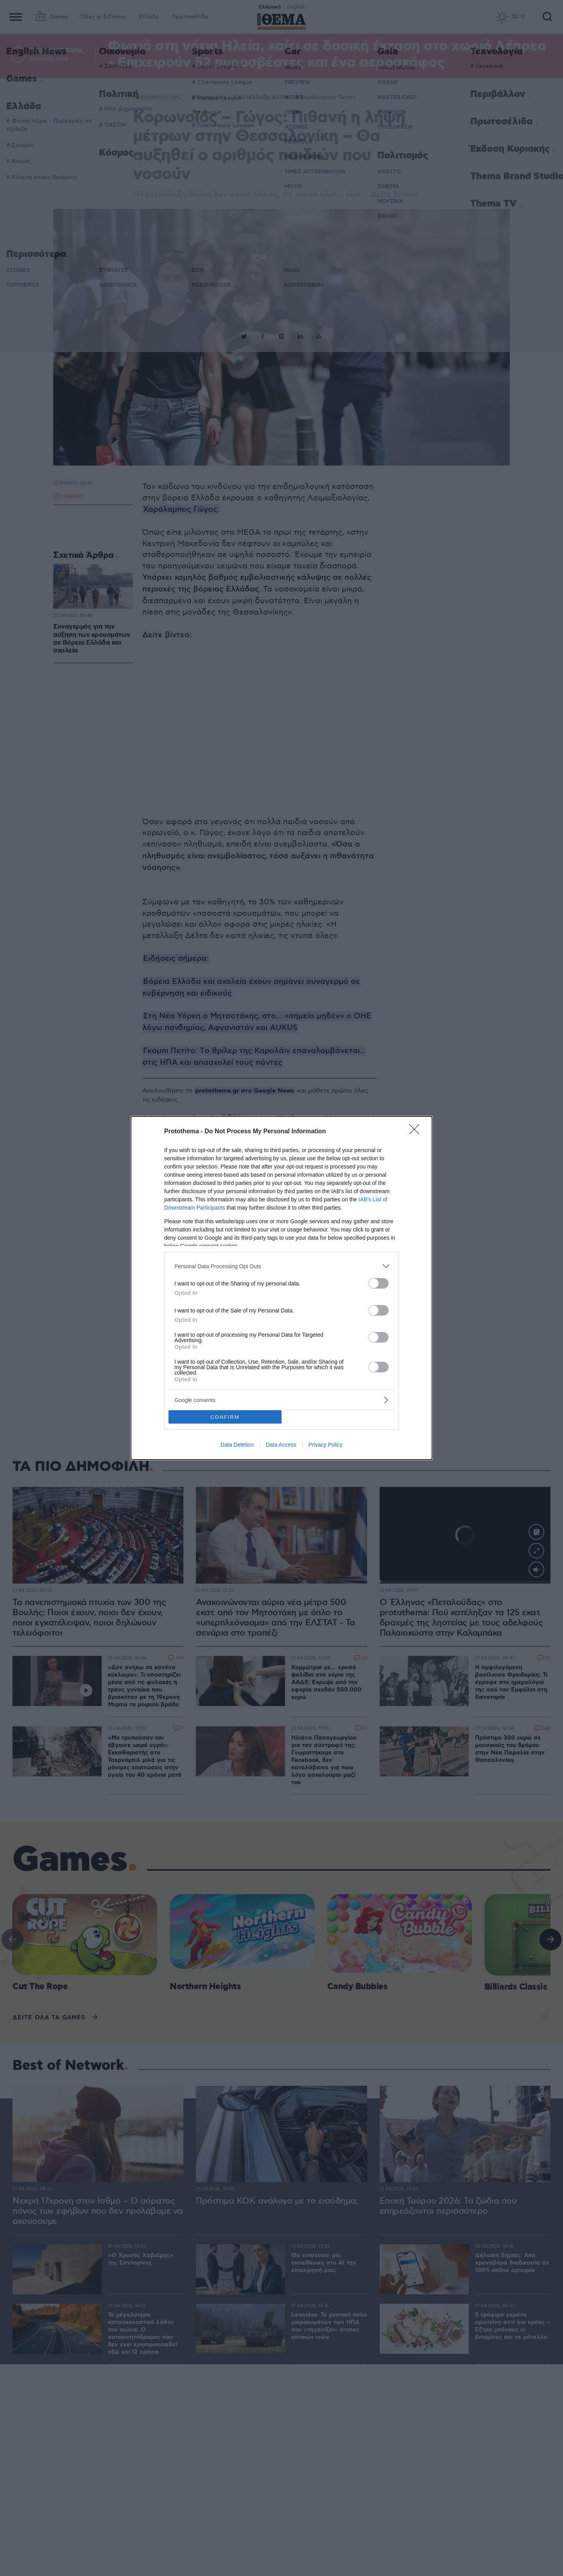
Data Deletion (237, 1445)
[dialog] (281, 1288)
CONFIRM (225, 1417)
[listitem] (281, 1266)
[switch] (378, 1283)
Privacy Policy (325, 1445)
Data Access (281, 1445)
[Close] (416, 1131)
